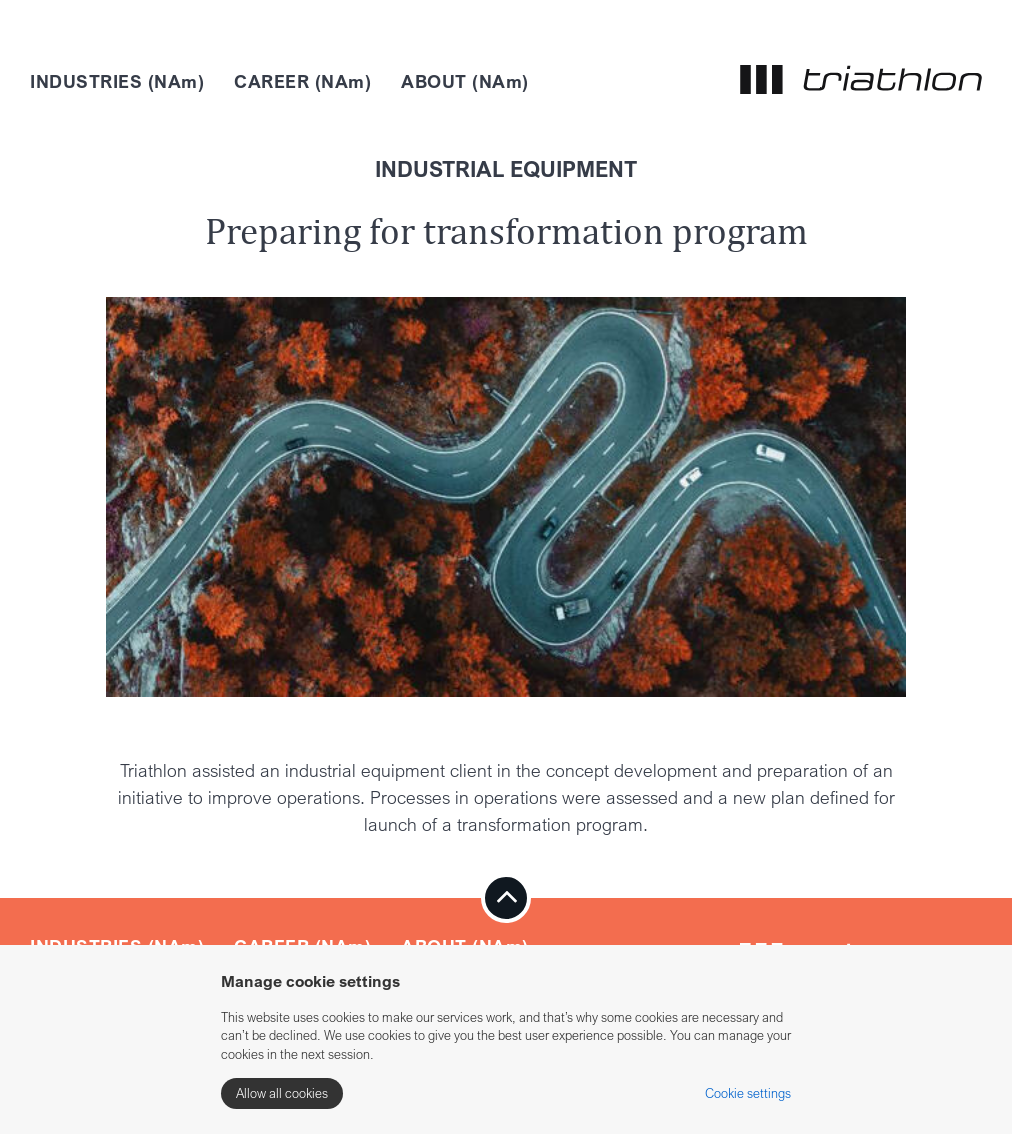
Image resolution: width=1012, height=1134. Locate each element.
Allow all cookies (282, 1093)
